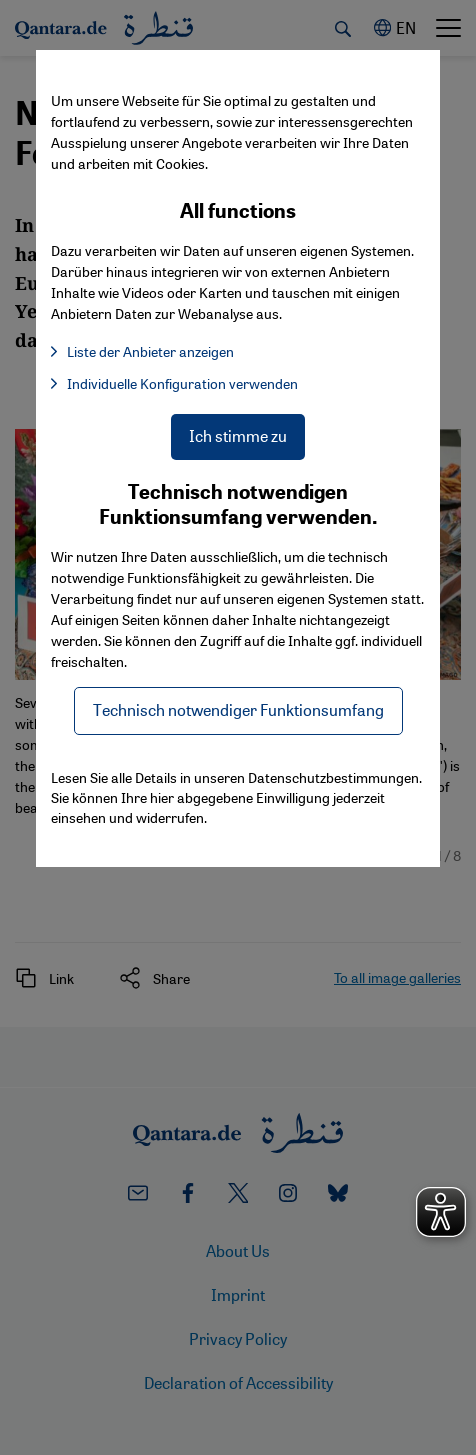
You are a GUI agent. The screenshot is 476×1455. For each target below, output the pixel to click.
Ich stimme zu (238, 435)
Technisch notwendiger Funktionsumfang (238, 709)
